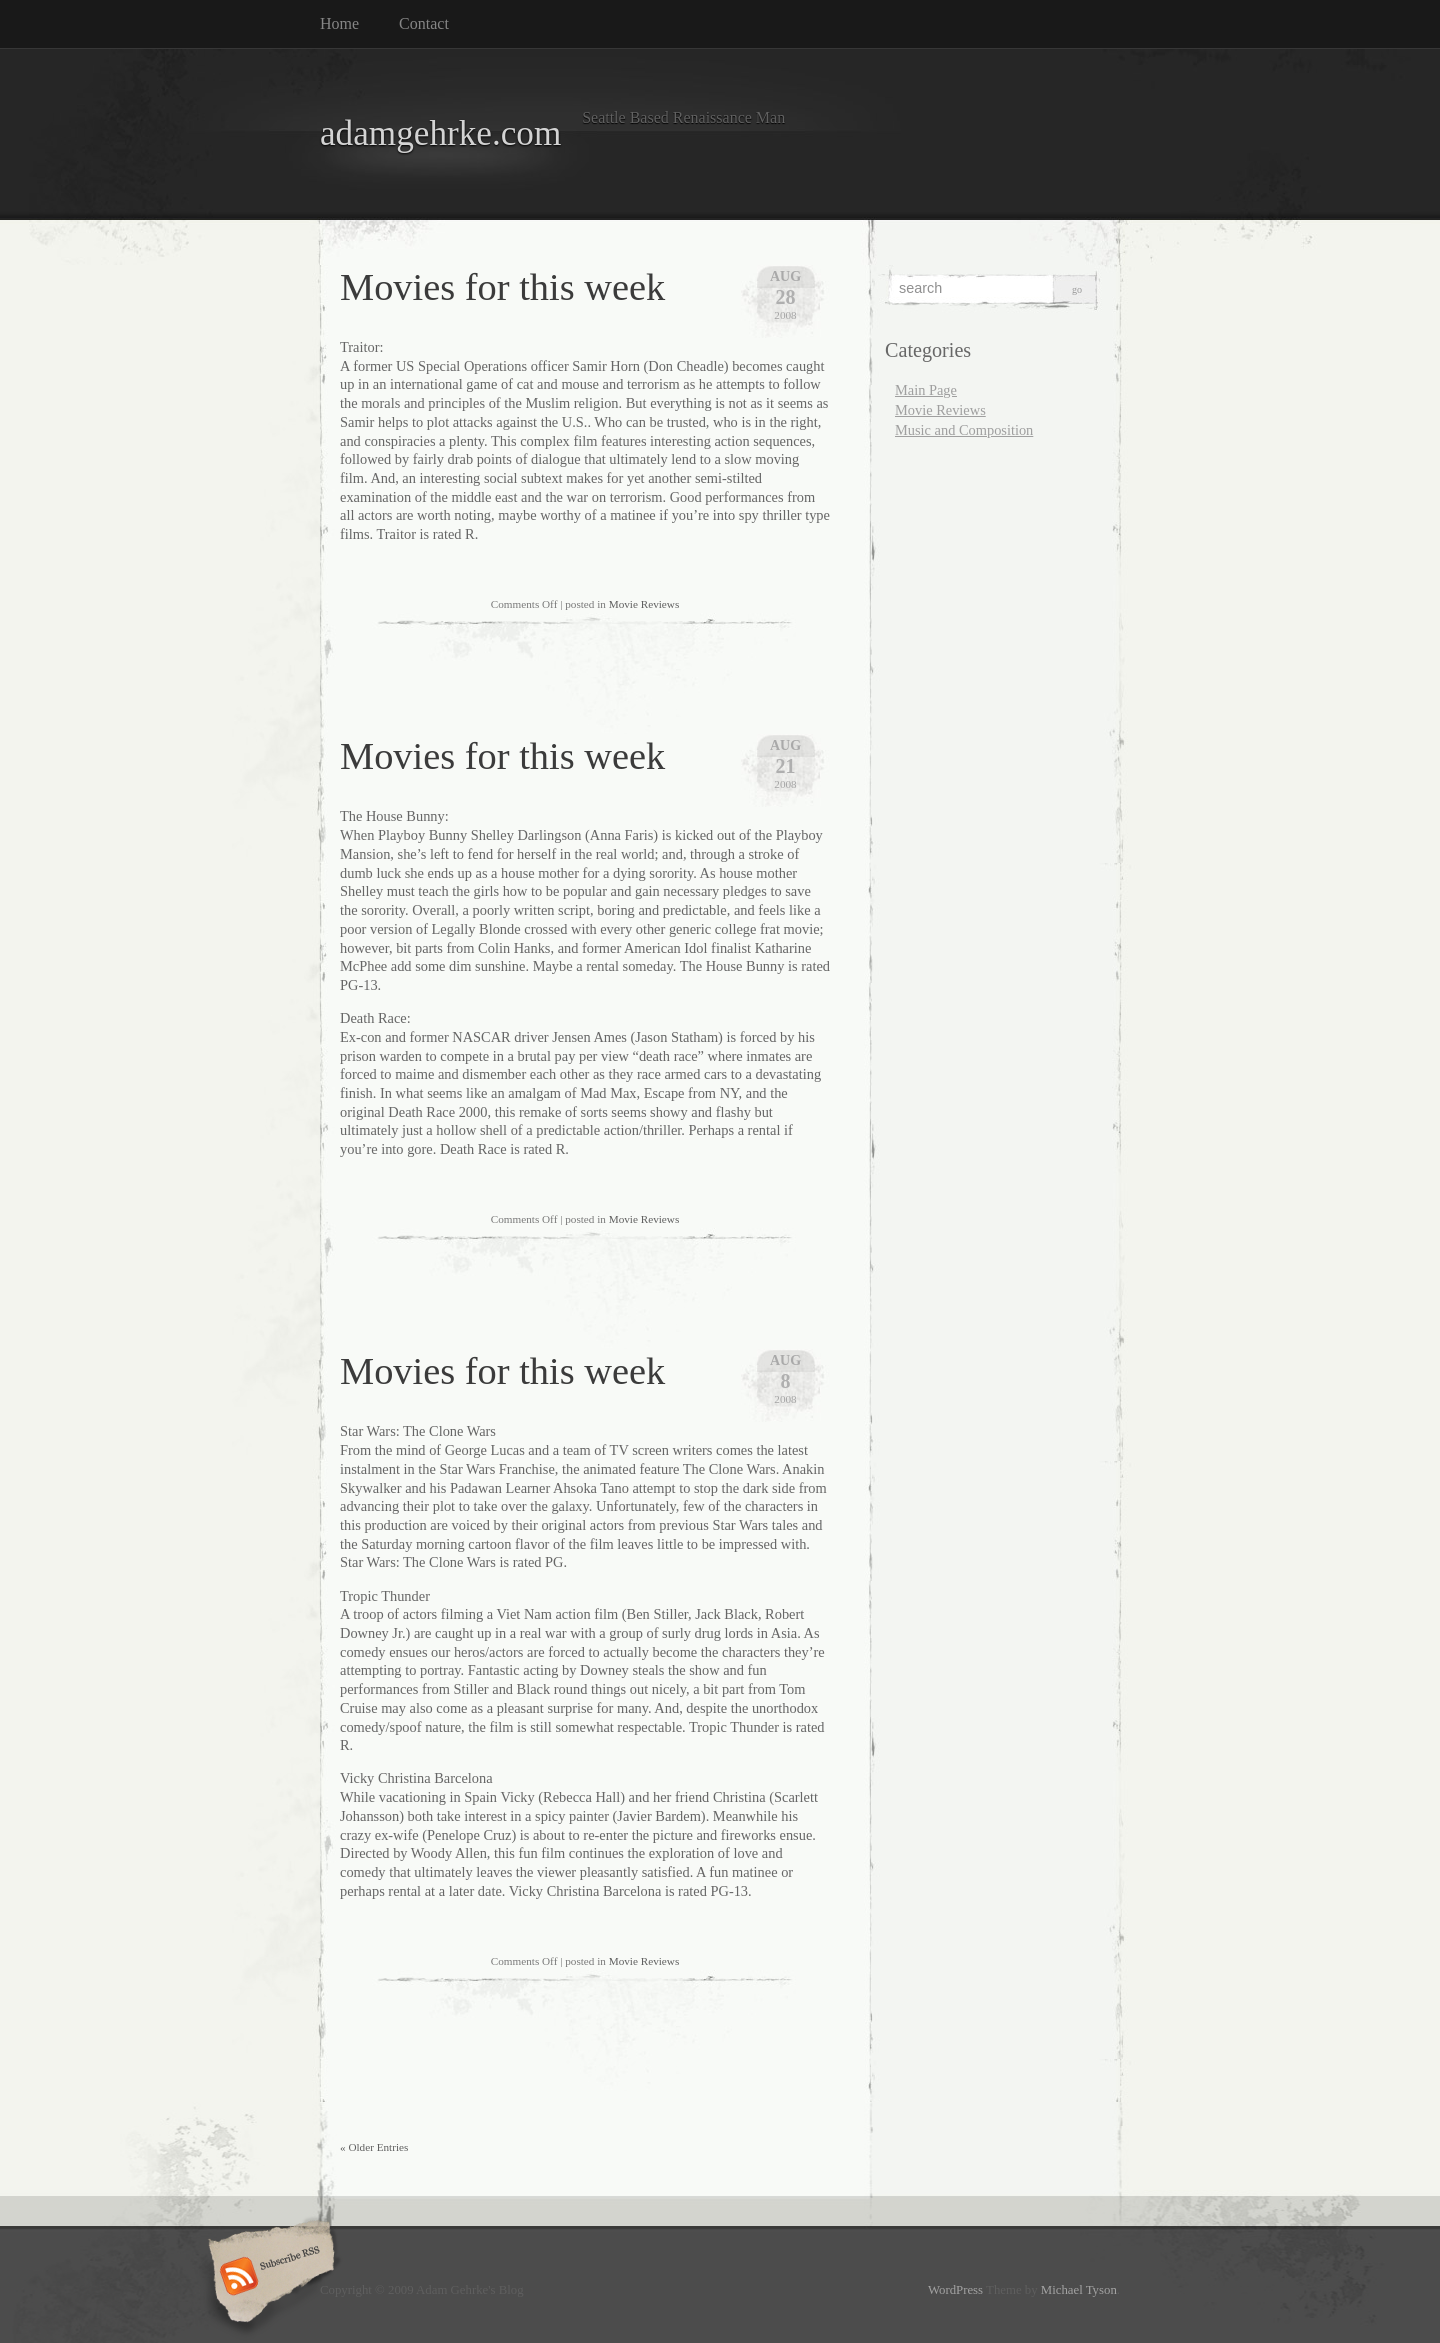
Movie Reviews (644, 604)
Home (339, 23)
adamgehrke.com (440, 133)
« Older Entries (374, 2147)
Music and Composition (964, 430)
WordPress (955, 2290)
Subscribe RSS (268, 2278)
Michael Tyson (1079, 2290)
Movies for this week (502, 287)
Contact (424, 23)
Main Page (926, 390)
